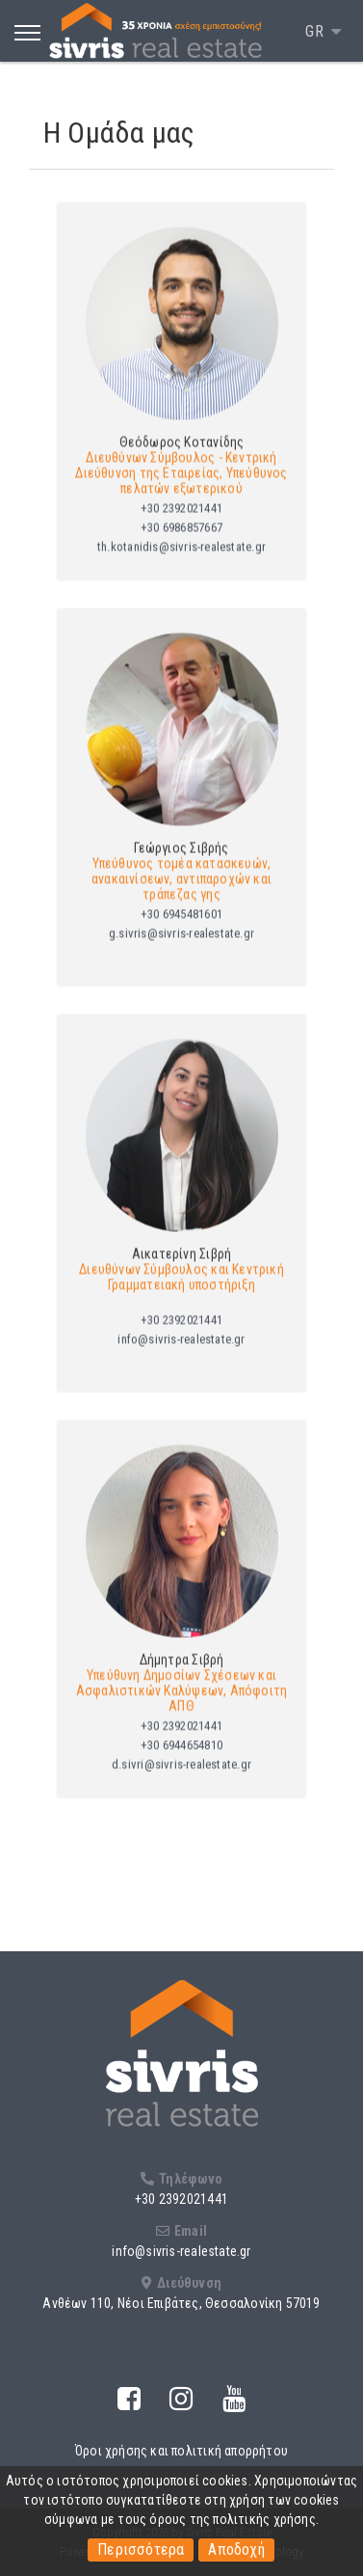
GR (316, 30)
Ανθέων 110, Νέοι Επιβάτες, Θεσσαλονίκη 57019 (181, 2303)
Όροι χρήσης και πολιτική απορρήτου (181, 2450)
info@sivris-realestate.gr (181, 1355)
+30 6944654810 (181, 1761)
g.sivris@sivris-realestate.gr (181, 949)
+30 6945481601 (181, 930)
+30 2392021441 (181, 524)
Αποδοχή (236, 2549)
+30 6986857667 (181, 543)
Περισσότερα (140, 2549)
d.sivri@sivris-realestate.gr (181, 1780)
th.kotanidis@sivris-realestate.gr (181, 562)
